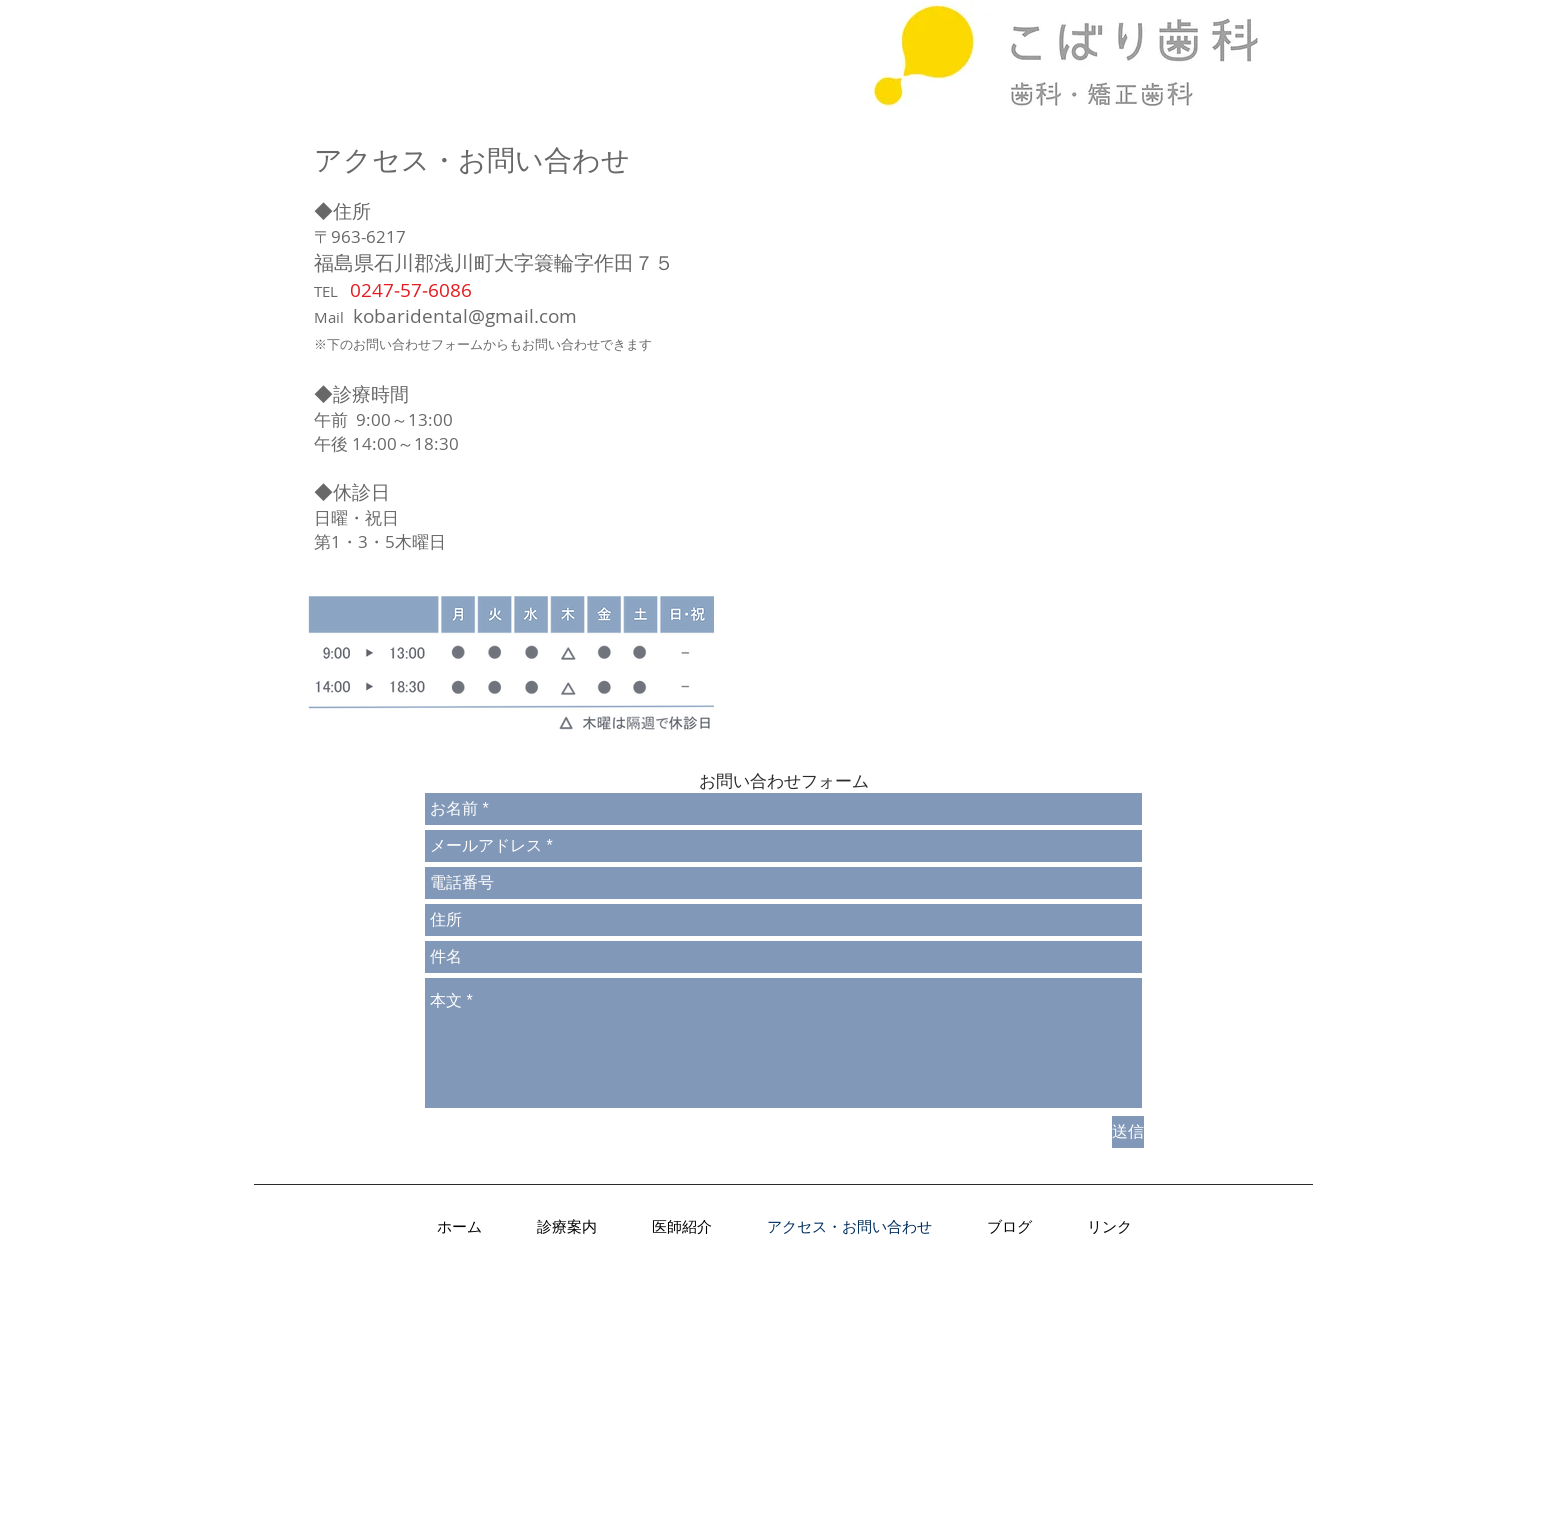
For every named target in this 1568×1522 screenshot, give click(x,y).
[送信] (1128, 1132)
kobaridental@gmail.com (465, 316)
